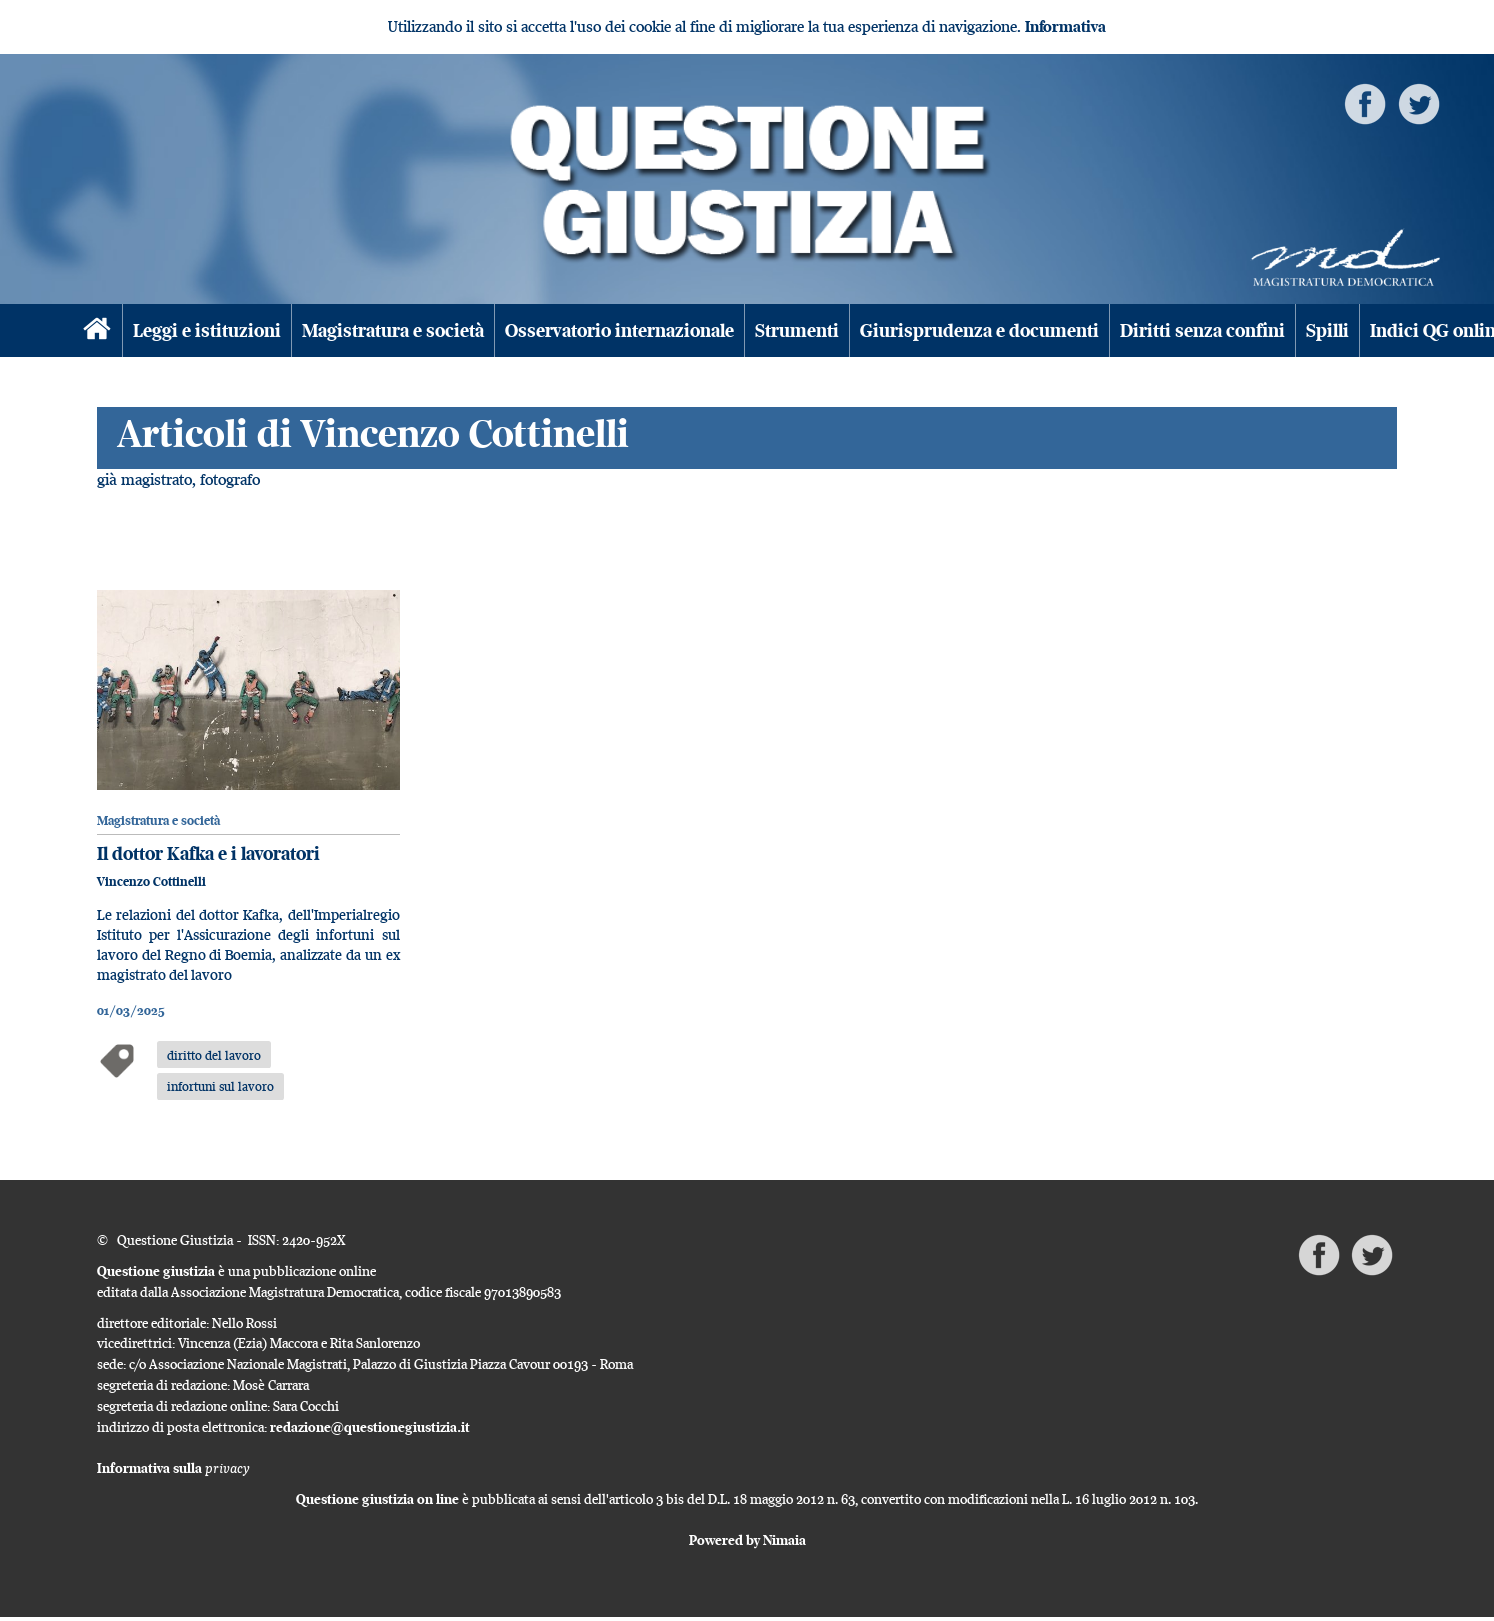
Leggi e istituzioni (207, 330)
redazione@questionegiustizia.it (370, 1427)
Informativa (1065, 26)
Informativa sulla (173, 1468)
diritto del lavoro (214, 1055)
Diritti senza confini (1202, 330)
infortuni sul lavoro (220, 1086)
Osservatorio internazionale (619, 330)
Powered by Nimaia (747, 1540)
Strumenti (797, 330)
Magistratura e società (393, 330)
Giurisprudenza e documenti (979, 330)
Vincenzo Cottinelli (151, 881)
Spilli (1327, 330)
